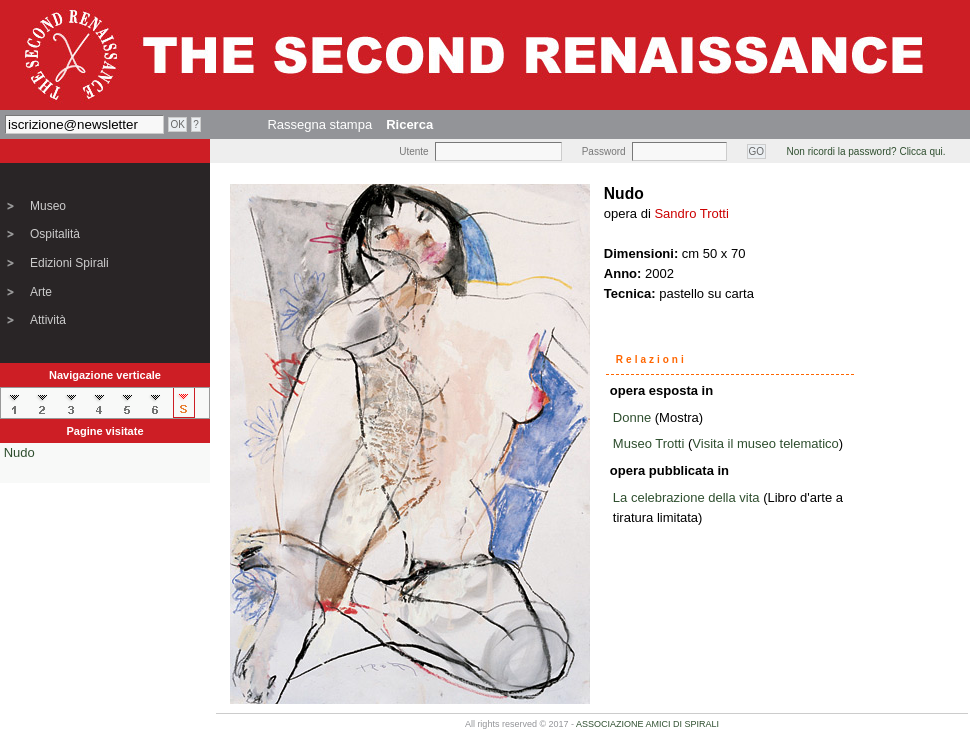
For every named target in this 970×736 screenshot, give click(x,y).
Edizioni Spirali (69, 263)
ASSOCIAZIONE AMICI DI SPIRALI (647, 724)
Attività (48, 320)
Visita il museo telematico (765, 443)
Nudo (19, 452)
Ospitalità (55, 234)
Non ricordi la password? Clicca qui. (866, 151)
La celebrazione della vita (686, 497)
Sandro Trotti (691, 213)
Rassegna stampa (319, 124)
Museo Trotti (649, 443)
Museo (48, 206)
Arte (41, 292)
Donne (632, 417)
